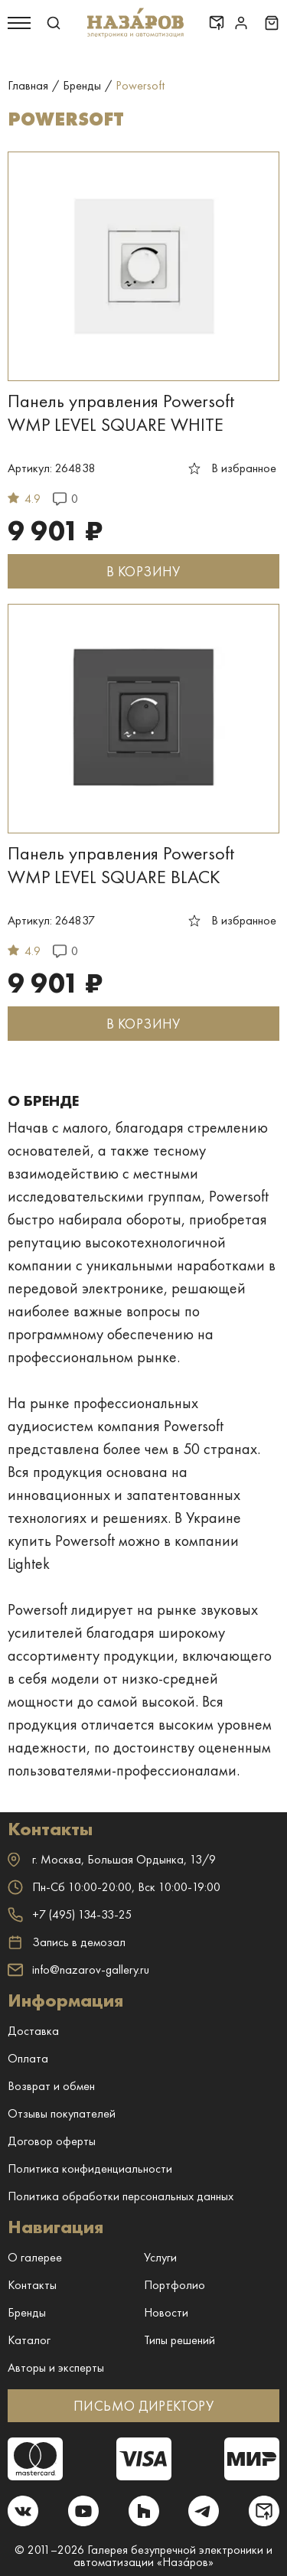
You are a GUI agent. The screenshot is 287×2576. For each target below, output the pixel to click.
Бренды (27, 2312)
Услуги (160, 2257)
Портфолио (174, 2285)
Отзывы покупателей (62, 2113)
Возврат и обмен (51, 2086)
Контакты (32, 2285)
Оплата (28, 2058)
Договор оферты (52, 2141)
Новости (166, 2312)
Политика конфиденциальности (90, 2168)
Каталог (29, 2340)
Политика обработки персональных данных (120, 2196)
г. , (112, 1859)
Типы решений (179, 2340)
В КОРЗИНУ (143, 571)
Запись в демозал (67, 1942)
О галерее (35, 2257)
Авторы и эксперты (56, 2367)
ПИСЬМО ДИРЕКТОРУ (143, 2406)
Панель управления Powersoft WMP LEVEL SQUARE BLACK (121, 865)
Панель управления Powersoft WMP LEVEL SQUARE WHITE (121, 412)
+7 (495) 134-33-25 (70, 1914)
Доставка (33, 2031)
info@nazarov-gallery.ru (78, 1969)
